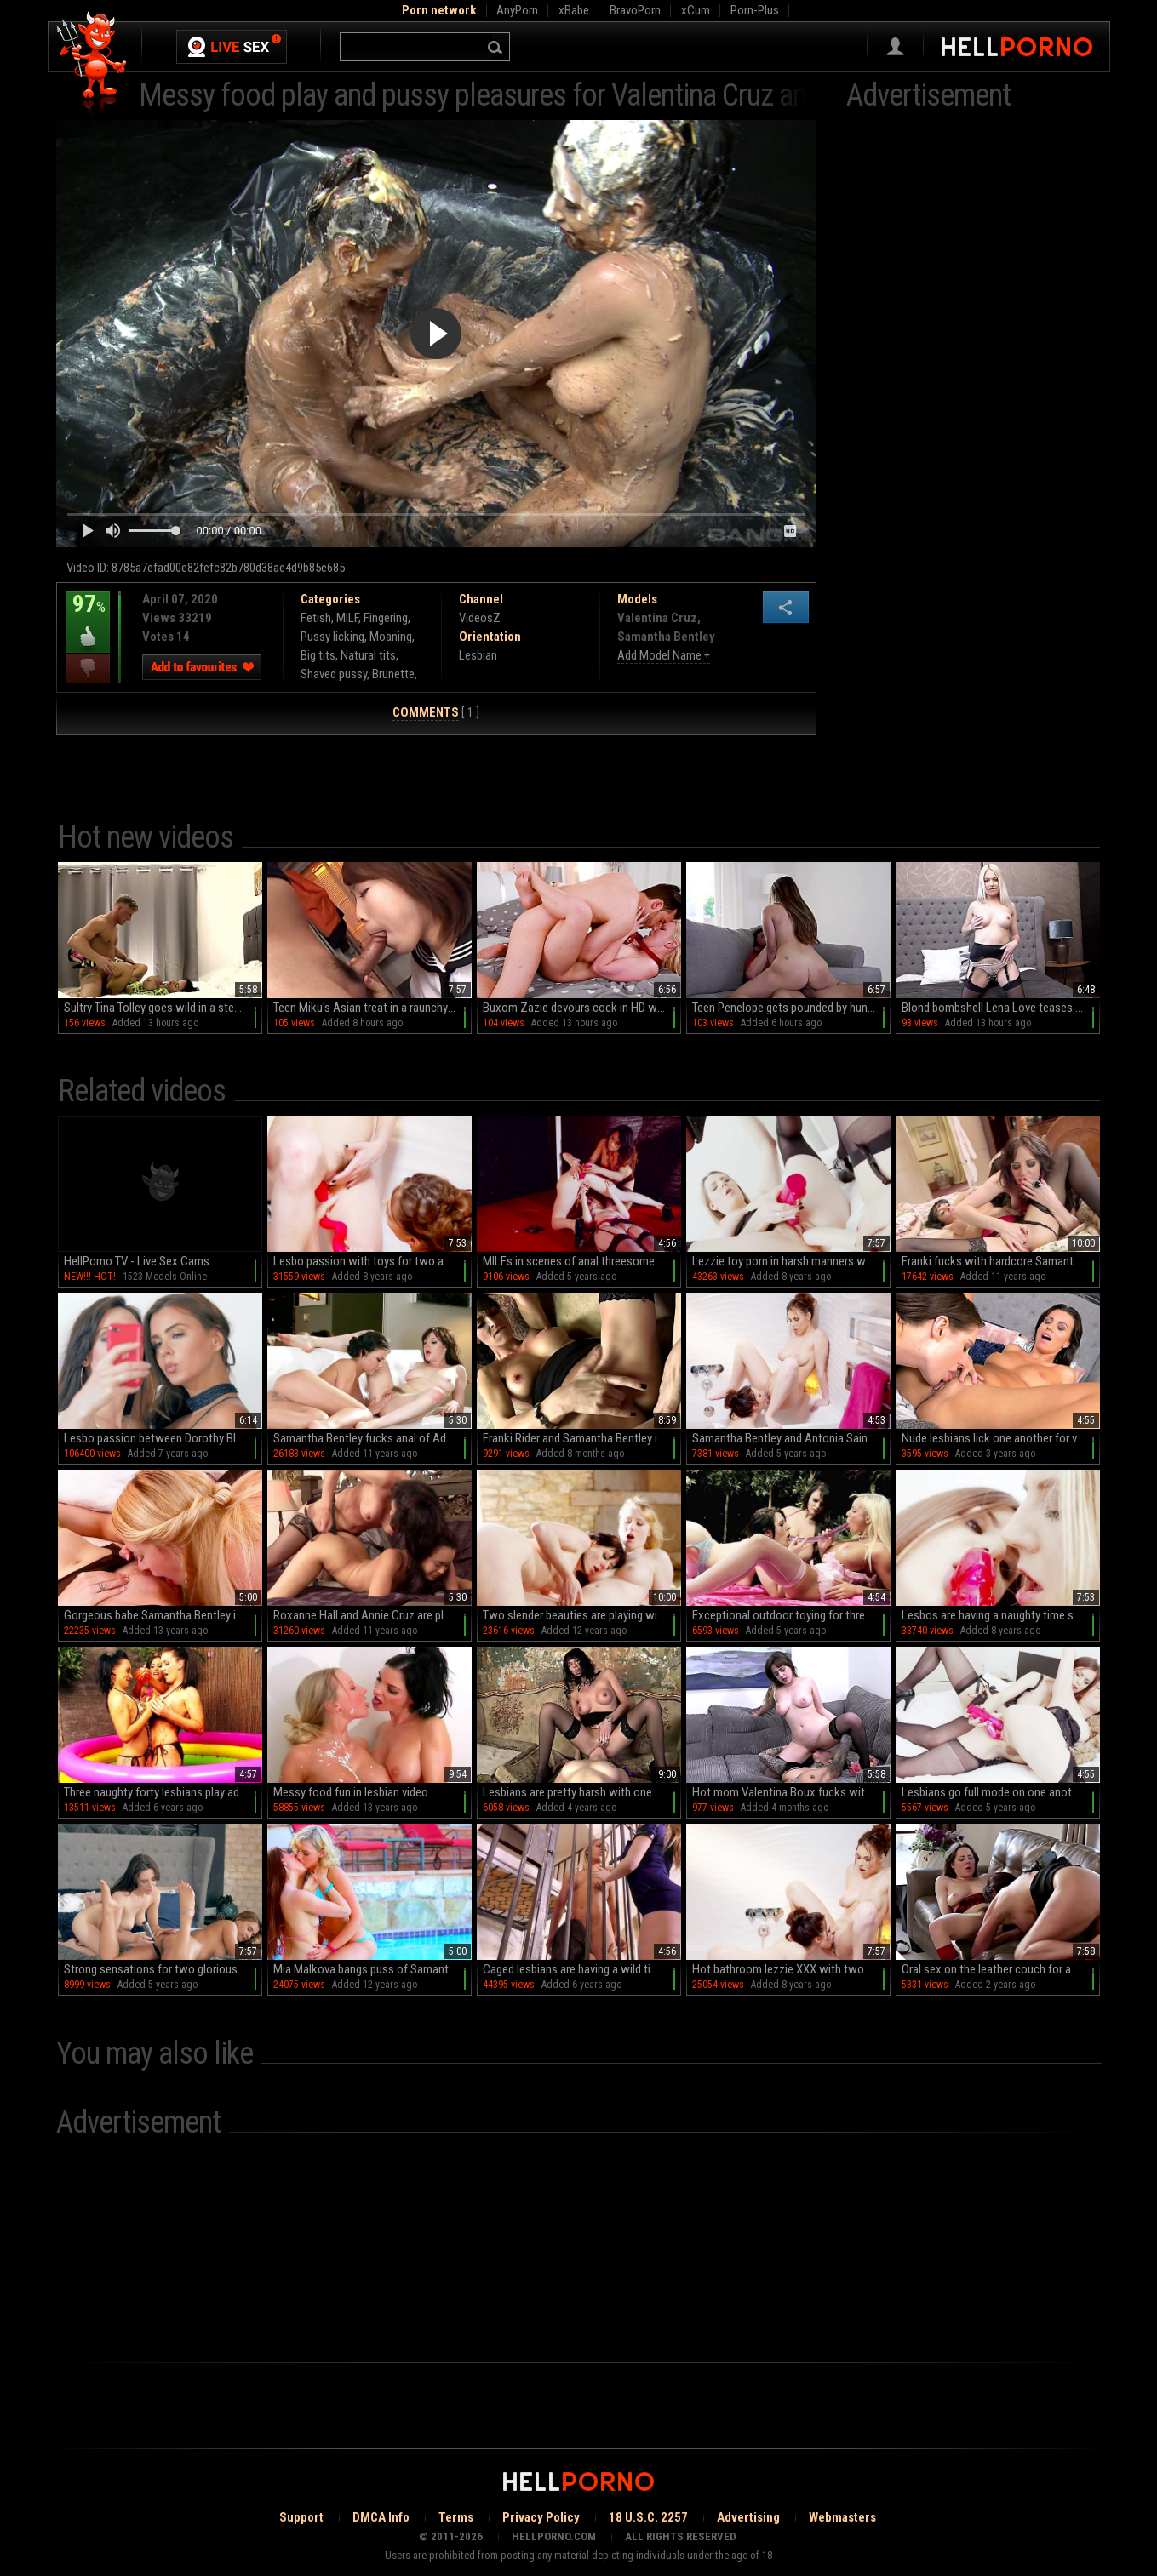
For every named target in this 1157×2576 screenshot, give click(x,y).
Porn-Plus (754, 10)
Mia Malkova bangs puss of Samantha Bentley (372, 1969)
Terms (455, 2517)
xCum (695, 10)
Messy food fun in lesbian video (350, 1792)
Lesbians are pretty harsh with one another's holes (582, 1792)
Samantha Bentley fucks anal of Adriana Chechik (372, 1438)
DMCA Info (381, 2517)
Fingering (386, 617)
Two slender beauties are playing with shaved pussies (582, 1615)
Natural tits (368, 655)
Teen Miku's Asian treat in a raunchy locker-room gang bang (372, 1007)
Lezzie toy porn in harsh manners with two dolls (791, 1261)
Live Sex (231, 47)
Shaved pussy (334, 674)
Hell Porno (92, 63)
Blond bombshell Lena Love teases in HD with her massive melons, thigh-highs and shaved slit (1001, 1007)
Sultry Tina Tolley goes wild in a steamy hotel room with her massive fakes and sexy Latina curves (163, 1007)
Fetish (316, 617)
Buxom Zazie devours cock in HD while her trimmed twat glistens (582, 1007)
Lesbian (478, 655)
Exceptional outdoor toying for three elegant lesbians (791, 1615)
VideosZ (480, 617)
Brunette (393, 674)
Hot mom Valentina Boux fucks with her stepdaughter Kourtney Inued (791, 1792)
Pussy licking (332, 636)
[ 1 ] (435, 713)
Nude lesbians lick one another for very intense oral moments (1001, 1438)
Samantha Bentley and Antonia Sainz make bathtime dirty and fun (791, 1438)
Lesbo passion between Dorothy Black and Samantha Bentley (163, 1438)
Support (301, 2517)
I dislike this (88, 668)
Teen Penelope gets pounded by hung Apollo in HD (791, 1007)
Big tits (318, 655)
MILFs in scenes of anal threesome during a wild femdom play (582, 1261)
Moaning (390, 636)
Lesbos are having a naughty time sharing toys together (1001, 1615)
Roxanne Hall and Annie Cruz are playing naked (372, 1615)
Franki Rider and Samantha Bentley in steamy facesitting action (582, 1438)
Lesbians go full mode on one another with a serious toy (1001, 1792)
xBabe (573, 10)
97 (88, 616)
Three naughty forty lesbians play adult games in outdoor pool (163, 1792)
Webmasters (842, 2517)
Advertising (748, 2517)
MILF (347, 617)
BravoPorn (635, 10)
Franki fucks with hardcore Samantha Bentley (1001, 1261)
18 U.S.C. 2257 (648, 2517)
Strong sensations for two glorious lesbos (163, 1969)
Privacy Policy (541, 2517)
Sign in (895, 46)
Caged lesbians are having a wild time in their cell (582, 1969)
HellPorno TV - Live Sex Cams (136, 1261)
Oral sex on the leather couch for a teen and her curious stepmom (1001, 1969)
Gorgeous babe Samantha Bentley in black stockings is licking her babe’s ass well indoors (163, 1615)
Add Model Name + (663, 655)
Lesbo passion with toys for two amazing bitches (372, 1261)
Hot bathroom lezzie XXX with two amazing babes (791, 1969)
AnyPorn (517, 10)
